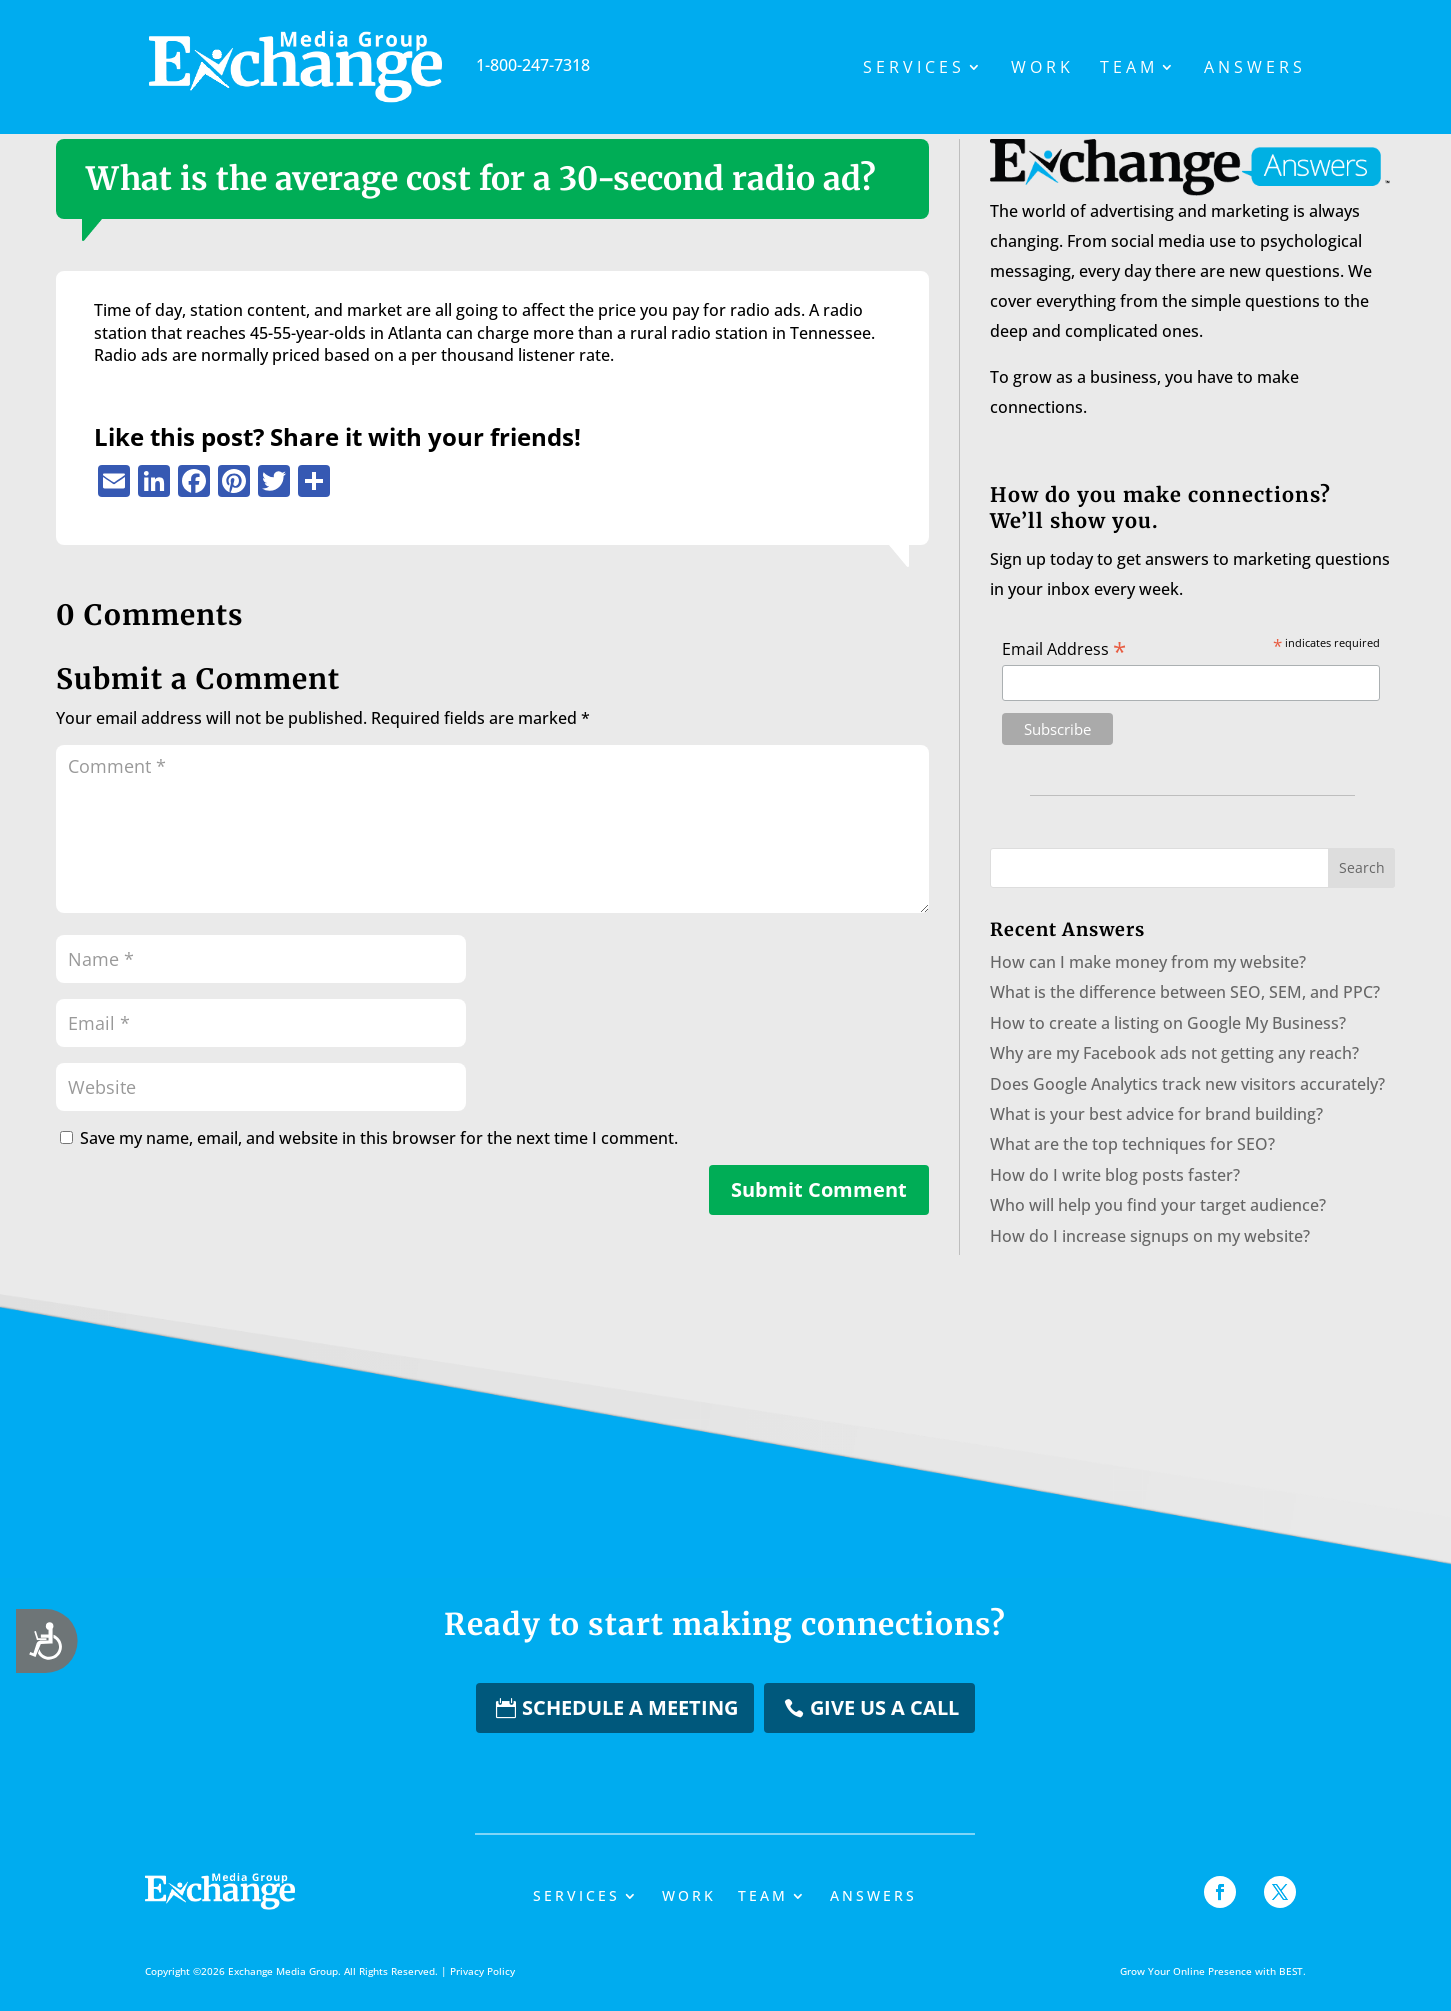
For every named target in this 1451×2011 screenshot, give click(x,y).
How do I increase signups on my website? (1150, 1236)
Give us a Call (884, 1707)
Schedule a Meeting (630, 1707)
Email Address (1064, 648)
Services (914, 69)
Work (1042, 69)
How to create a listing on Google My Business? (1168, 1023)
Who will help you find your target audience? (1158, 1205)
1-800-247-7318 (431, 65)
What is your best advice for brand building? (1156, 1114)
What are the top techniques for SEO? (1132, 1144)
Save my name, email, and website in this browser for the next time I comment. (379, 1138)
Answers (1255, 69)
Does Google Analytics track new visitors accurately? (1187, 1084)
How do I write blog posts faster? (1115, 1175)
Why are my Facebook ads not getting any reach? (1174, 1053)
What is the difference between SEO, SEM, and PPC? (1185, 992)
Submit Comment (819, 1189)
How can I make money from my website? (1148, 962)
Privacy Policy (482, 1971)
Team (1129, 69)
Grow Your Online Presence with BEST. (1213, 1971)
